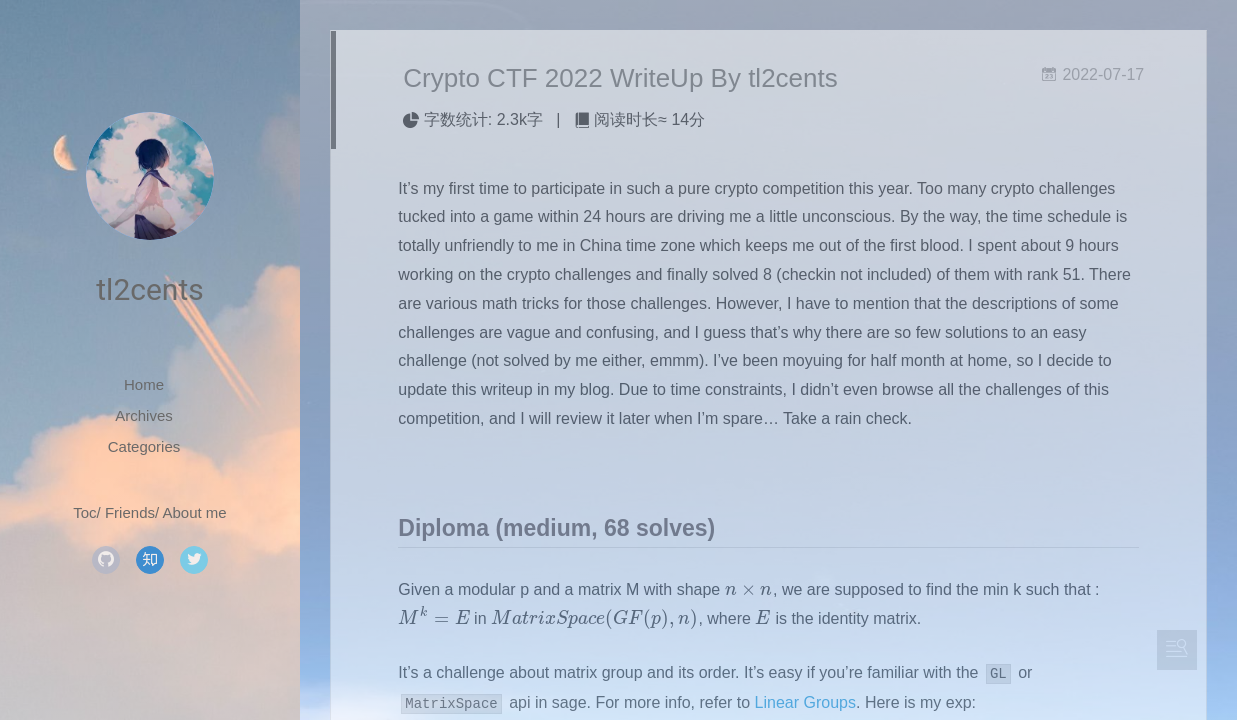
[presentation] (749, 589)
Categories (144, 446)
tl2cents (149, 289)
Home (144, 384)
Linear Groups (805, 702)
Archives (144, 415)
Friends (130, 512)
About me (195, 512)
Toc (84, 512)
